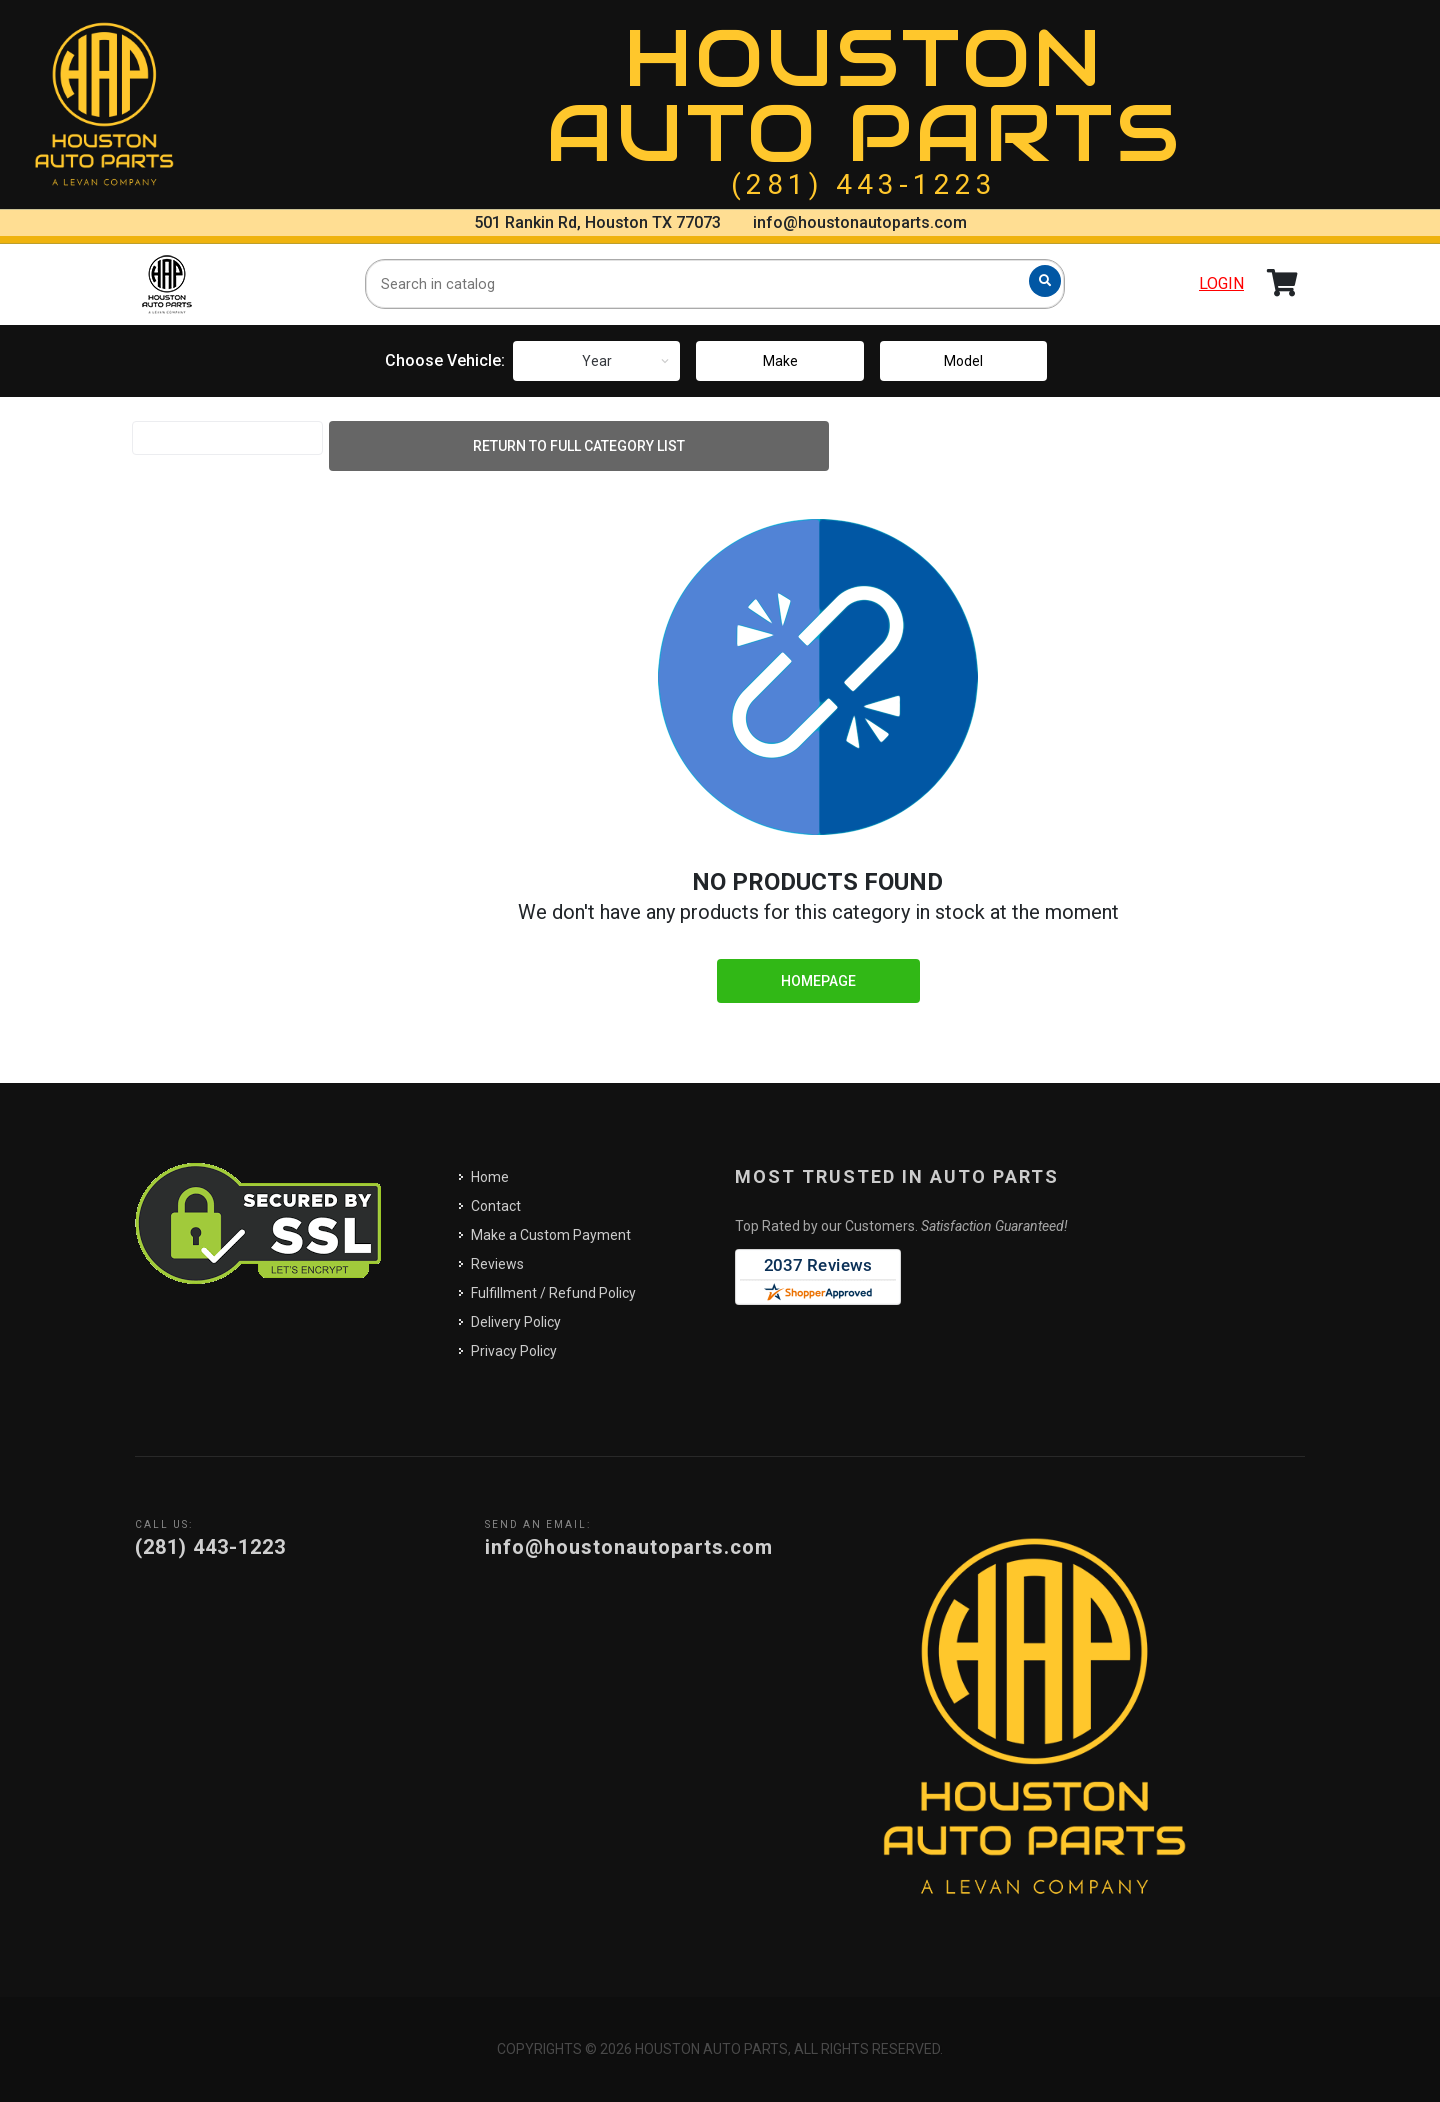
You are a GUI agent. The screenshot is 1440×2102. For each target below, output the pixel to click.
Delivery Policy (516, 1322)
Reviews (497, 1264)
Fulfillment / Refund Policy (553, 1293)
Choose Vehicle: (445, 360)
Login (1221, 283)
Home (490, 1177)
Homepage (818, 981)
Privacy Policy (514, 1351)
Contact (496, 1206)
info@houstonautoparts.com (860, 222)
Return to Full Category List (579, 446)
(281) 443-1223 (864, 184)
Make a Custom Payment (551, 1235)
